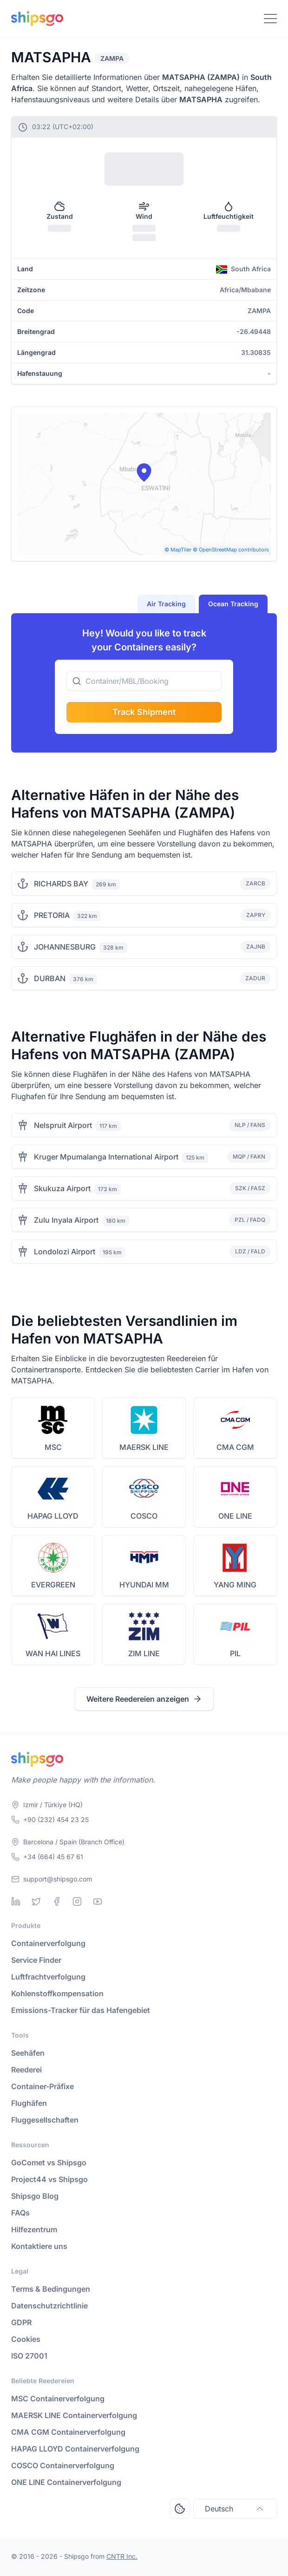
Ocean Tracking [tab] (233, 604)
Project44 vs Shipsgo (49, 2179)
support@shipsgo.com (57, 1879)
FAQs (20, 2212)
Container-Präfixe (42, 2086)
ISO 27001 (29, 2355)
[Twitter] (36, 1901)
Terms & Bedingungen (50, 2289)
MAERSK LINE (144, 1447)
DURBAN (49, 978)
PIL (235, 1653)
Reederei (26, 2069)
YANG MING (235, 1584)
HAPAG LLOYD (53, 1516)
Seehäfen (28, 2053)
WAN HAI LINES (53, 1653)
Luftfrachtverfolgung (48, 1976)
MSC (53, 1447)
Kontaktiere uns (39, 2246)
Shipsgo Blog (35, 2196)
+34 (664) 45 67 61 (53, 1857)
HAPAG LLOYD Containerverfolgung (75, 2448)
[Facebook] (56, 1901)
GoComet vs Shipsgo (48, 2162)
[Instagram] (77, 1901)
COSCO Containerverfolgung (62, 2465)
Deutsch (235, 2508)
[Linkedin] (15, 1901)
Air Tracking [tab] (166, 604)
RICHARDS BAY (61, 883)
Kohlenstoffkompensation (57, 1993)
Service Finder (36, 1960)
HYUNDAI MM (144, 1584)
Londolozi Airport (64, 1251)
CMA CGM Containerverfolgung (68, 2432)
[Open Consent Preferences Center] (180, 2508)
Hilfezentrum (34, 2229)
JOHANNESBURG (65, 946)
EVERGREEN (53, 1584)
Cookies (25, 2339)
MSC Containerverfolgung (58, 2398)
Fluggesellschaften (45, 2119)
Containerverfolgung (48, 1943)
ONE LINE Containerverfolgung (66, 2482)
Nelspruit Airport (63, 1125)
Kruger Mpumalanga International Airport (106, 1156)
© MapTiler (177, 549)
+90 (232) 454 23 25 (56, 1819)
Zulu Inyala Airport (66, 1220)
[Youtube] (97, 1901)
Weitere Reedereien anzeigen (144, 1699)
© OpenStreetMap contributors (231, 549)
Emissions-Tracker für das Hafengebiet (80, 2010)
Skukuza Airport (62, 1188)
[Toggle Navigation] (270, 18)
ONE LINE (235, 1516)
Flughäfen (29, 2103)
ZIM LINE (144, 1653)
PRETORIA (52, 915)
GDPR (21, 2322)
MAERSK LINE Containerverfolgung (74, 2415)
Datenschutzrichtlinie (49, 2305)
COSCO (144, 1516)
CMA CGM (235, 1447)
